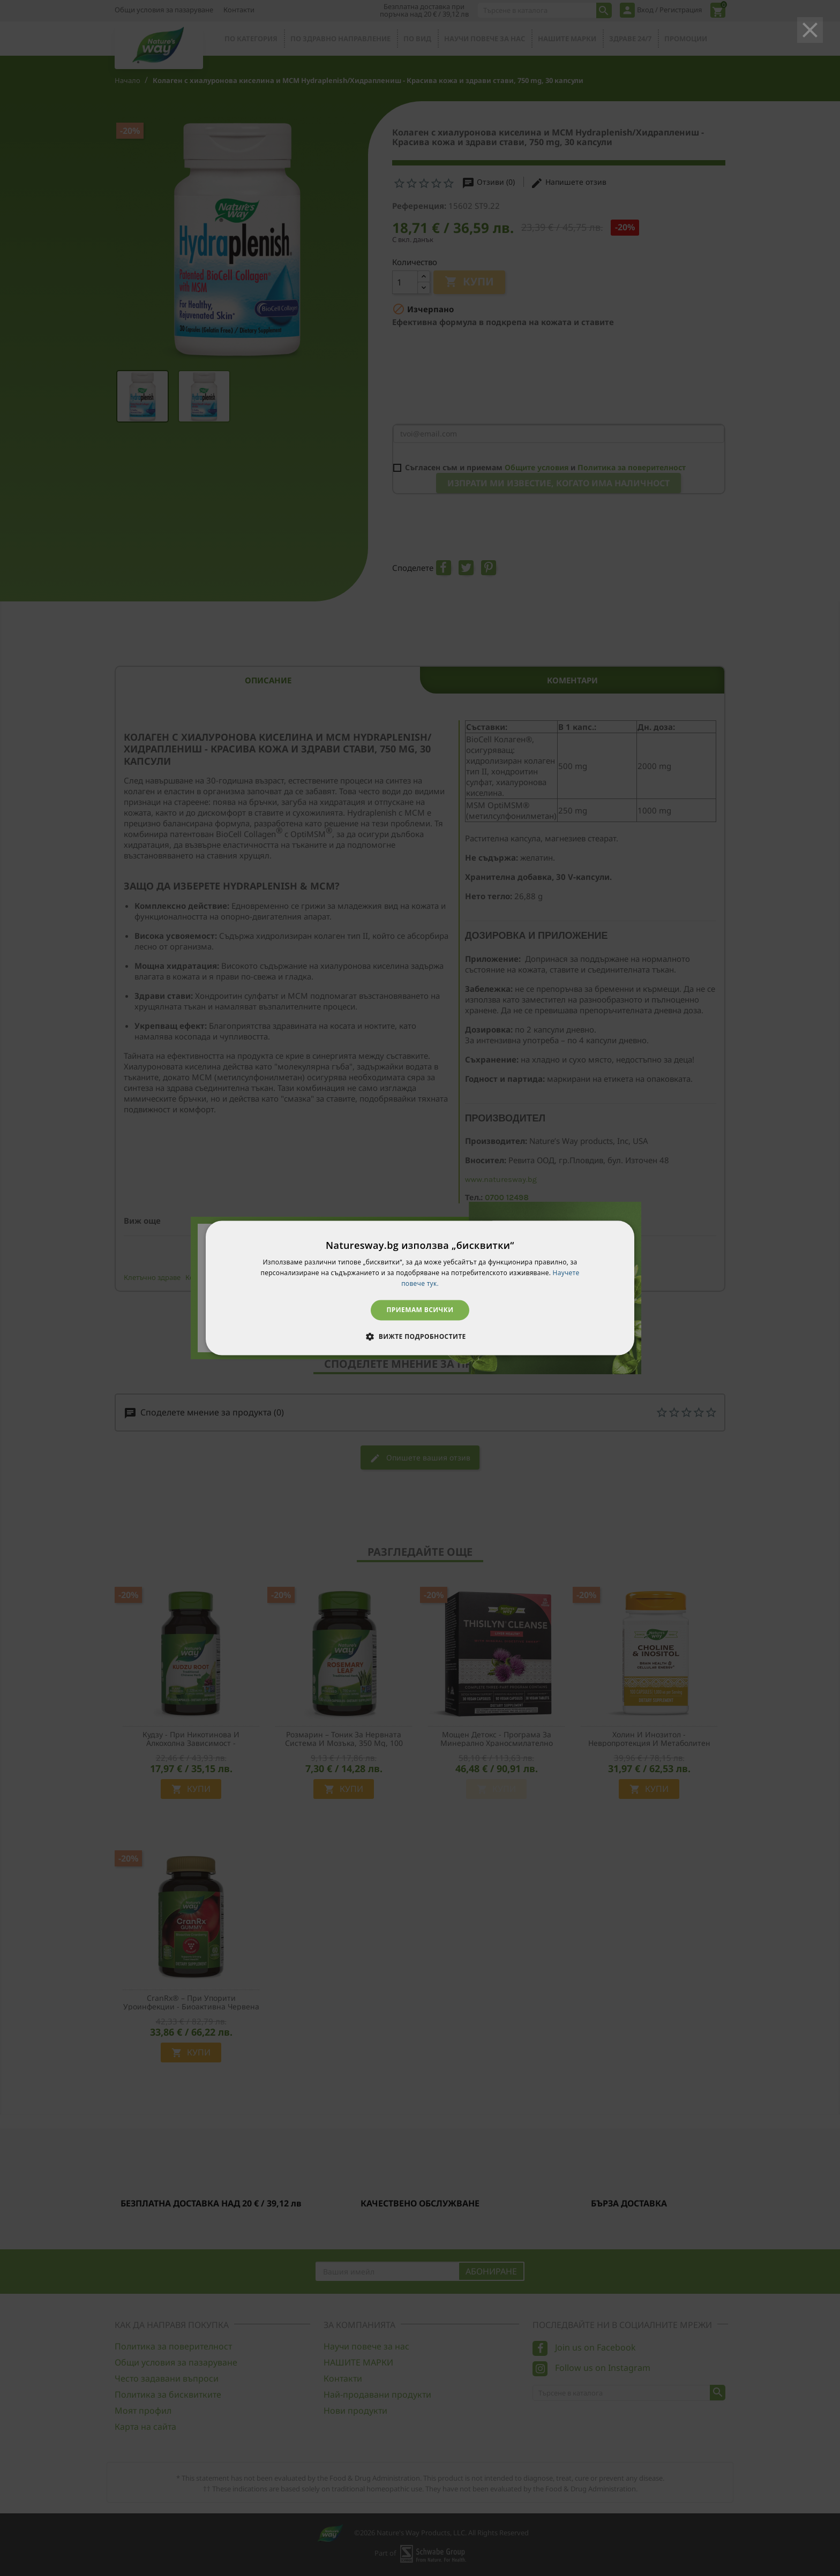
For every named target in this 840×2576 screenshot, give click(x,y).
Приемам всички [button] (420, 1309)
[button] (420, 1336)
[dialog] (420, 1288)
